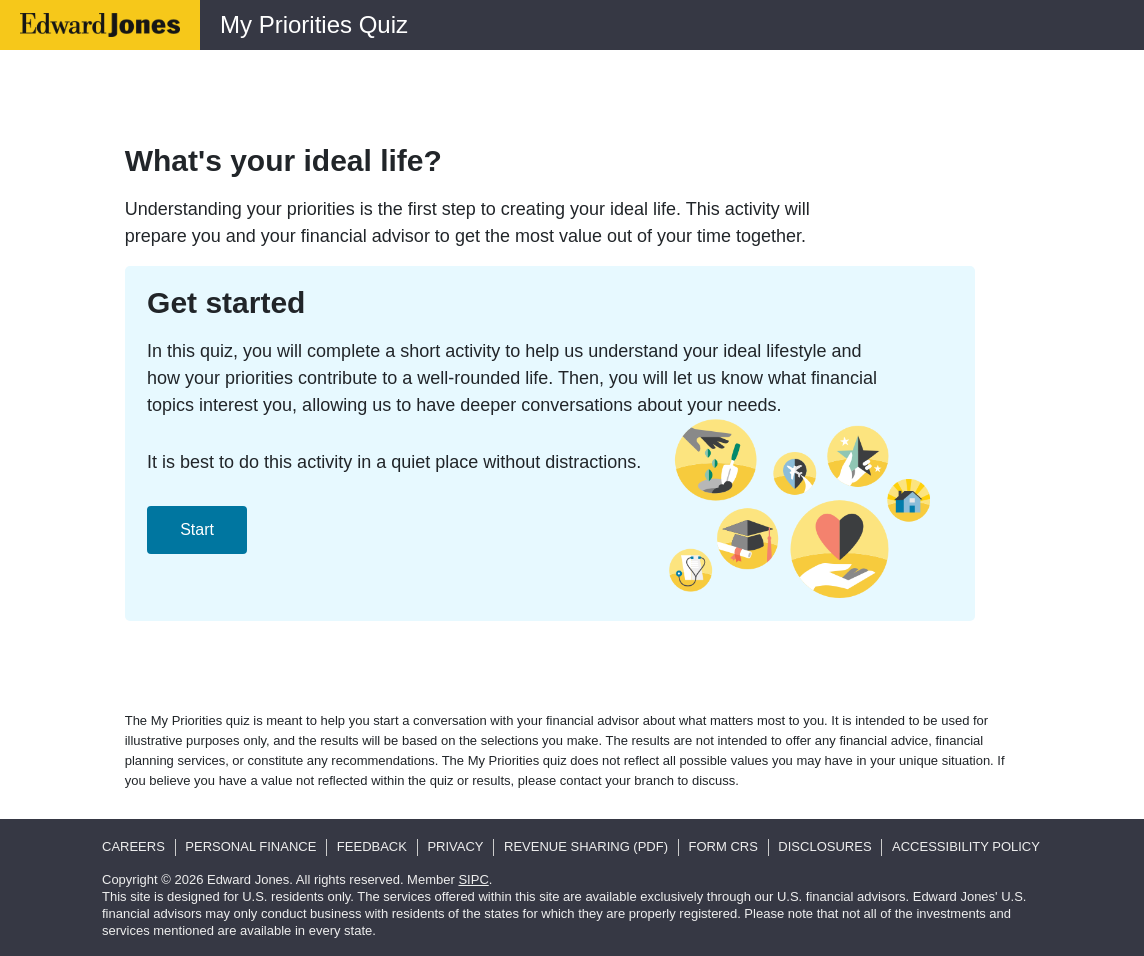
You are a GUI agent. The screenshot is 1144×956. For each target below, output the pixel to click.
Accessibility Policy (966, 846)
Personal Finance (250, 846)
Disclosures (824, 846)
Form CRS (723, 846)
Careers (133, 846)
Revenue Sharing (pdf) (586, 846)
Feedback (372, 846)
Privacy (455, 846)
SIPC (473, 879)
